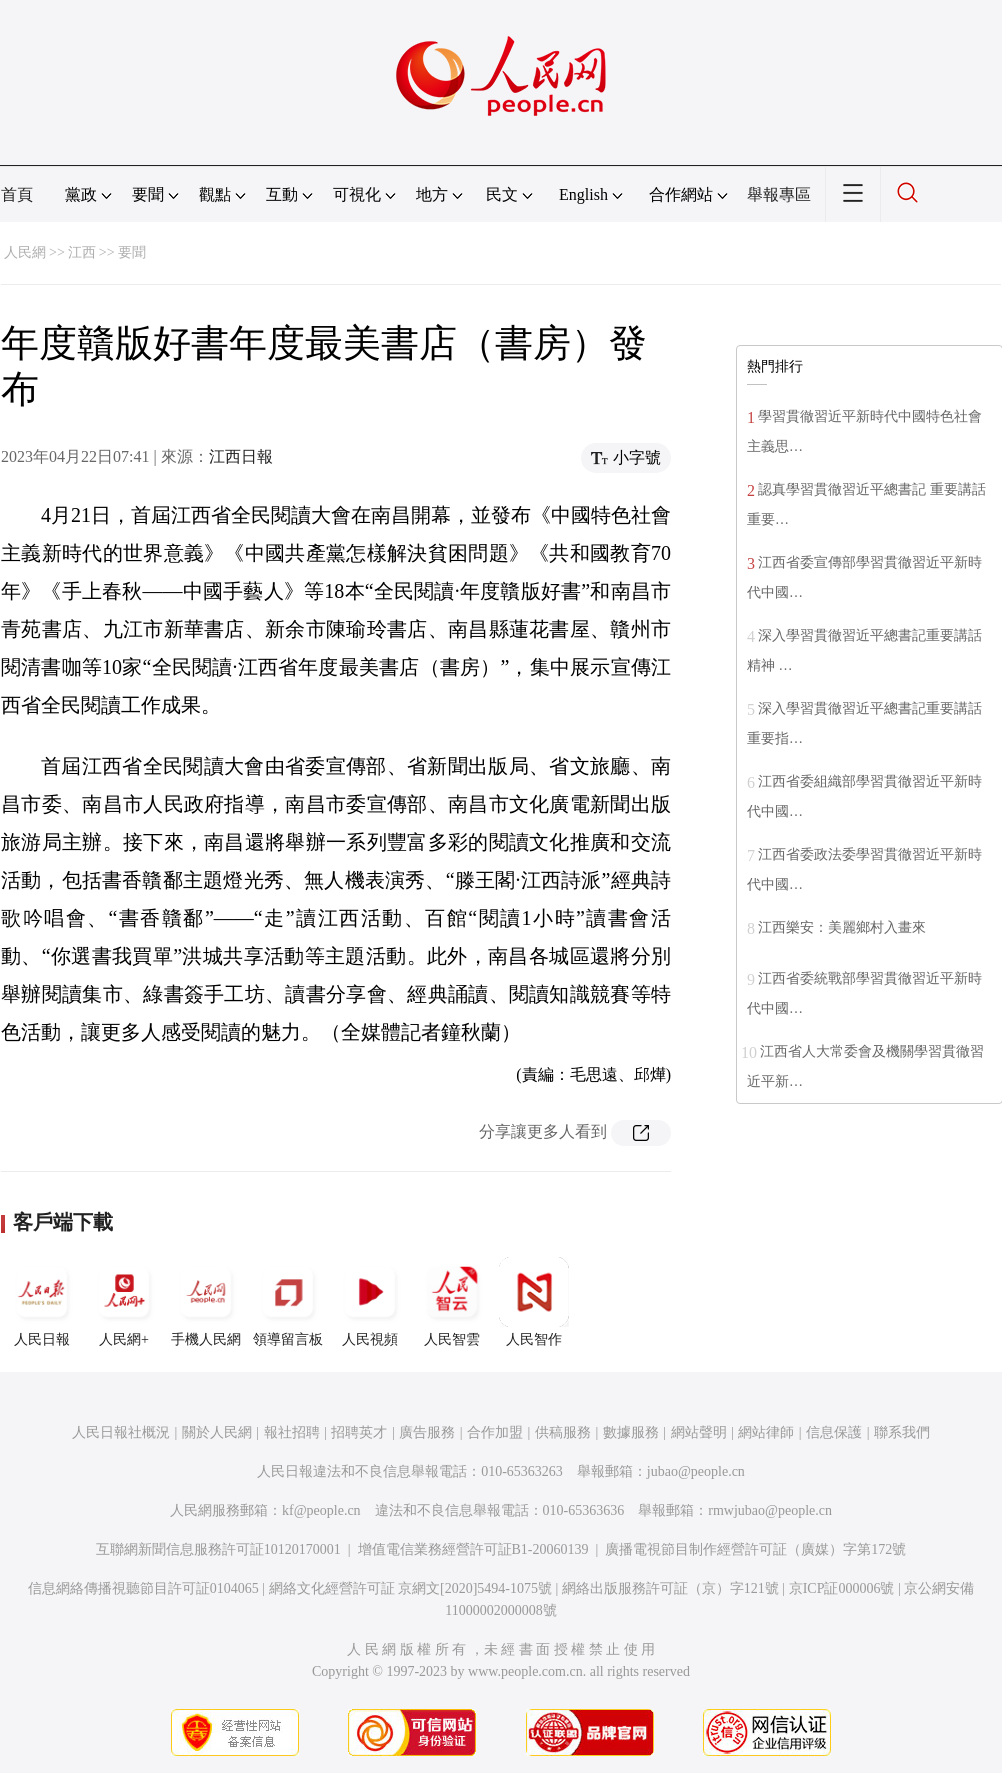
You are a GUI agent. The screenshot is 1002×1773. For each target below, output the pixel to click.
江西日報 (241, 456)
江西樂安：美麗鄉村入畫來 (842, 927)
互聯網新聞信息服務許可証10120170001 (218, 1549)
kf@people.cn (321, 1510)
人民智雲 (452, 1302)
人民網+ (124, 1302)
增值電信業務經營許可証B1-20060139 (473, 1549)
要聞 (132, 252)
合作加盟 (495, 1432)
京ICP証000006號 (842, 1588)
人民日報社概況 (121, 1432)
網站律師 (766, 1432)
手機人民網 (206, 1302)
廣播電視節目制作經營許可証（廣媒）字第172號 (755, 1549)
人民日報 (42, 1302)
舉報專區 (779, 194)
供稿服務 (563, 1432)
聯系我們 (902, 1432)
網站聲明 (699, 1432)
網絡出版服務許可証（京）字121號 (670, 1588)
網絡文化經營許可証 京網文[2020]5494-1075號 (411, 1588)
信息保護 (834, 1432)
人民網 (25, 252)
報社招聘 (292, 1432)
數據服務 (631, 1432)
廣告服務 (427, 1432)
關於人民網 (217, 1432)
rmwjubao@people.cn (770, 1510)
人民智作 (534, 1302)
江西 (82, 252)
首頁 (17, 194)
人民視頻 (370, 1302)
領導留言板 (288, 1302)
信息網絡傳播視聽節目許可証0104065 (143, 1588)
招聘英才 (359, 1432)
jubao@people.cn (696, 1471)
